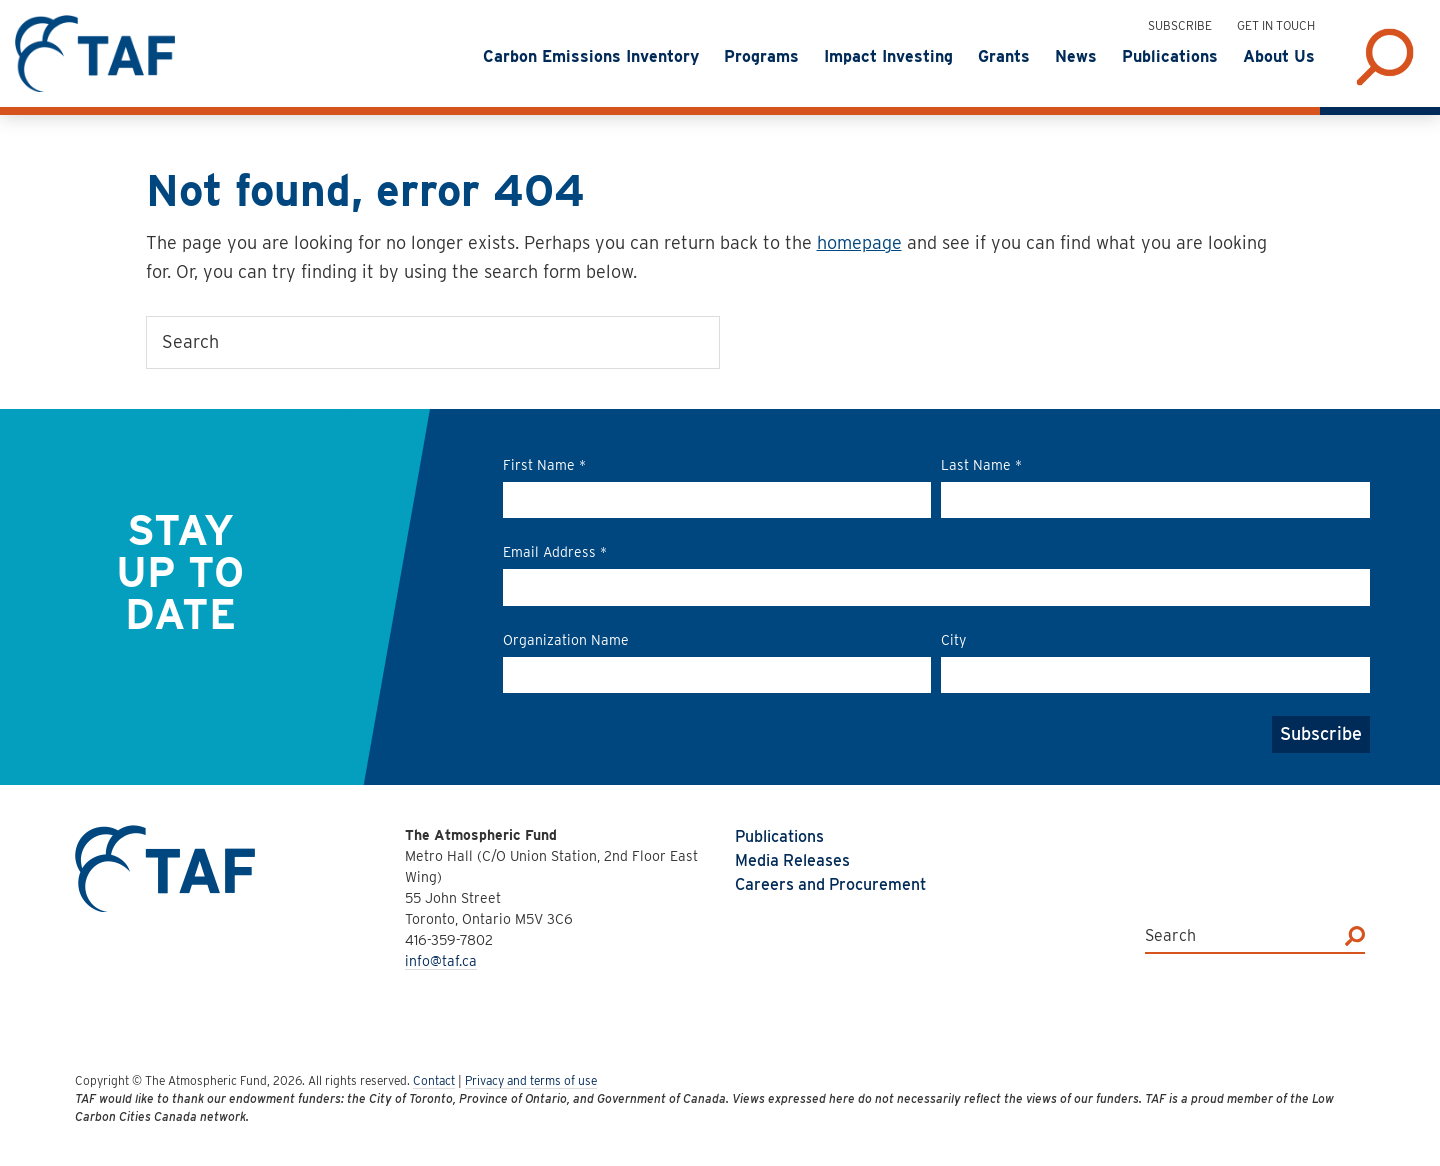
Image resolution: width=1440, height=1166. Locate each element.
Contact (434, 1080)
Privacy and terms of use (531, 1080)
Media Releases (792, 860)
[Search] (1355, 936)
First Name (544, 465)
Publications (779, 836)
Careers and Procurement (830, 884)
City (953, 640)
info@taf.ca (441, 961)
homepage (859, 242)
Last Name (981, 465)
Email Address (555, 552)
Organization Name (566, 640)
